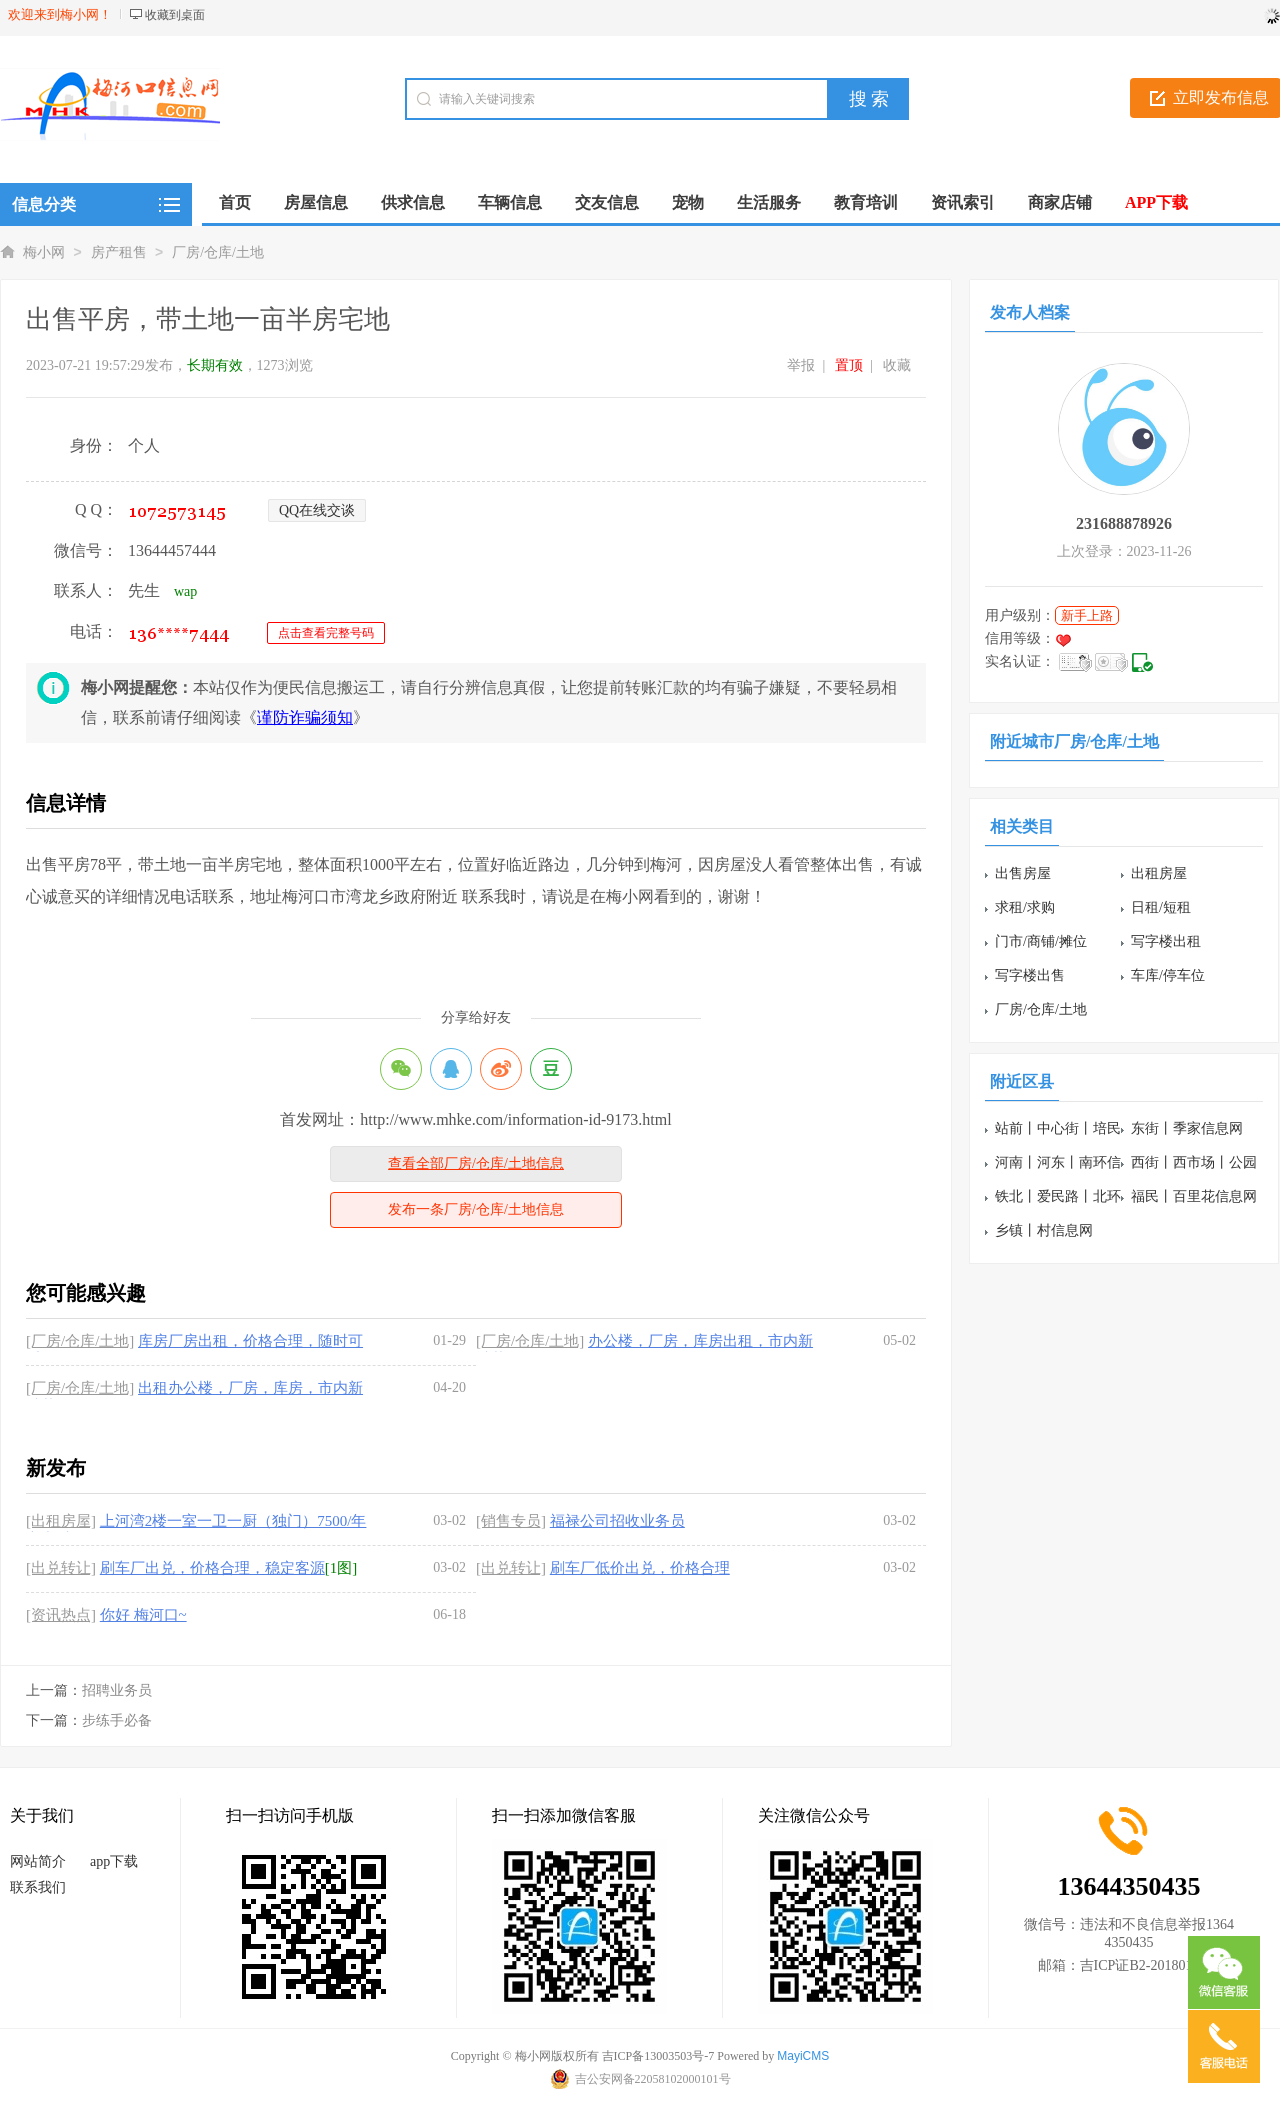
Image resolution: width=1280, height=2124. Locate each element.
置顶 (849, 365)
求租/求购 (1025, 907)
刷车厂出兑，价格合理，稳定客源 (212, 1568)
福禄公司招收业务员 (617, 1521)
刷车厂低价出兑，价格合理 (640, 1568)
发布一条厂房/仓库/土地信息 (476, 1209)
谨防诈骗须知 (305, 717)
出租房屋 (1159, 873)
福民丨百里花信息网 (1194, 1196)
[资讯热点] (61, 1615)
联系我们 (38, 1887)
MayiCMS (803, 2056)
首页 (235, 202)
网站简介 (38, 1861)
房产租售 (119, 252)
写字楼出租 (1166, 941)
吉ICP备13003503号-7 (658, 2056)
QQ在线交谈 (317, 510)
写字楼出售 (1030, 975)
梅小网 (44, 252)
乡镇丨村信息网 (1044, 1230)
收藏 (897, 365)
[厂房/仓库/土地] (80, 1341)
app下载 (114, 1861)
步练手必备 (117, 1720)
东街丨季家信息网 (1187, 1128)
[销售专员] (511, 1521)
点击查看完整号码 (326, 633)
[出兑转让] (61, 1568)
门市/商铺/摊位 (1041, 941)
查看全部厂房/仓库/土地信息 (476, 1163)
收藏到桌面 (175, 15)
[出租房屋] (61, 1521)
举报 (801, 365)
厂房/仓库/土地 (218, 252)
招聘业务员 (117, 1690)
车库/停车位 (1168, 975)
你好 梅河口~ (143, 1615)
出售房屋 (1023, 873)
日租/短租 (1161, 907)
